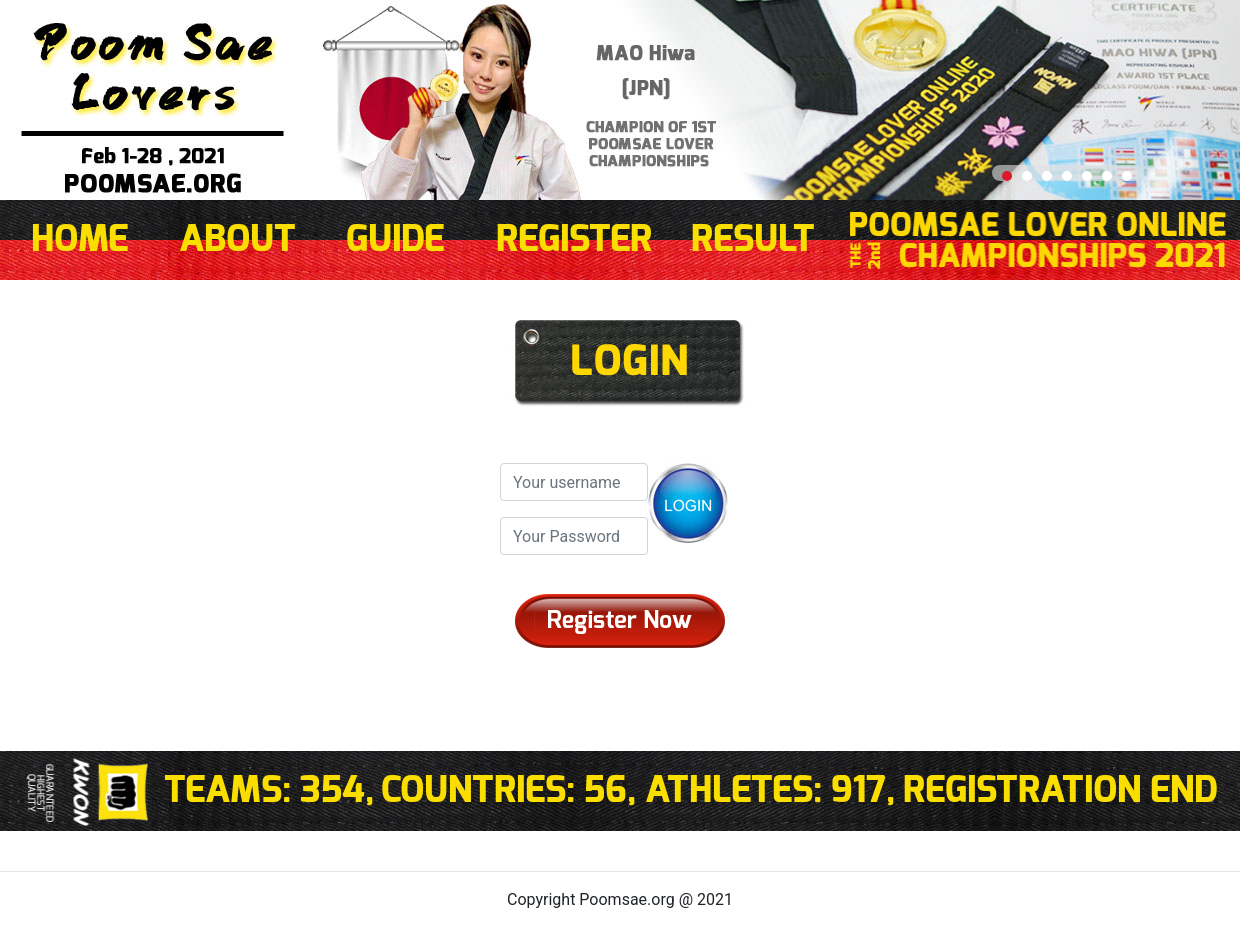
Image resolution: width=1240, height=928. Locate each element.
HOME (79, 240)
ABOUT (237, 240)
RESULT (753, 240)
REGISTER (574, 240)
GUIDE (395, 240)
